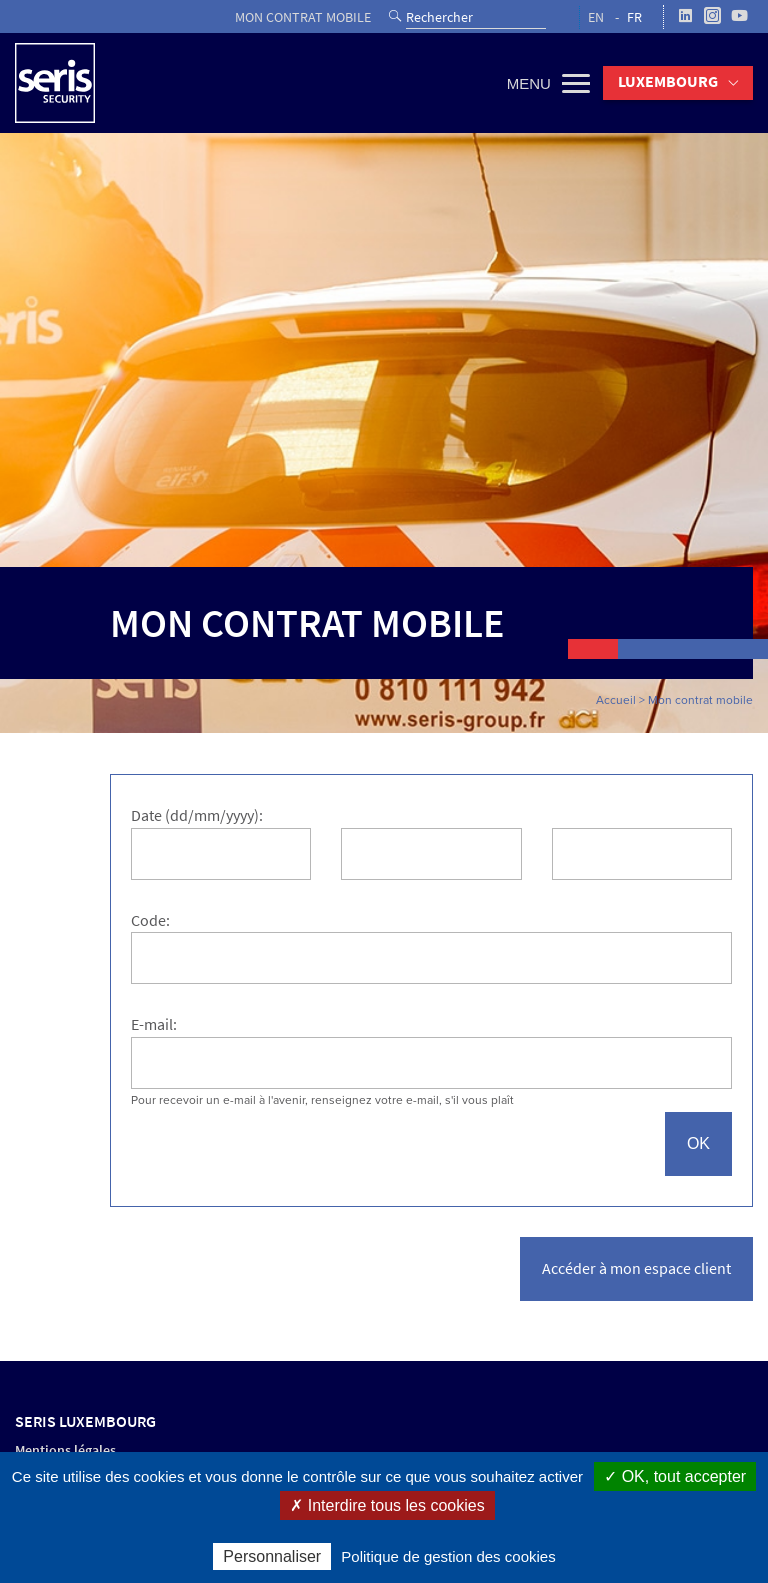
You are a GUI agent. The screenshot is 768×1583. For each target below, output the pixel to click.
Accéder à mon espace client (636, 1268)
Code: (150, 920)
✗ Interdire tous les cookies (387, 1505)
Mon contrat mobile (303, 17)
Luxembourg (668, 81)
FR (634, 17)
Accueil (616, 700)
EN (596, 17)
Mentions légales (65, 1450)
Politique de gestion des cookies (448, 1556)
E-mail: (154, 1024)
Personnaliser (272, 1556)
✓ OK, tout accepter (675, 1476)
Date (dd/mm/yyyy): (197, 815)
